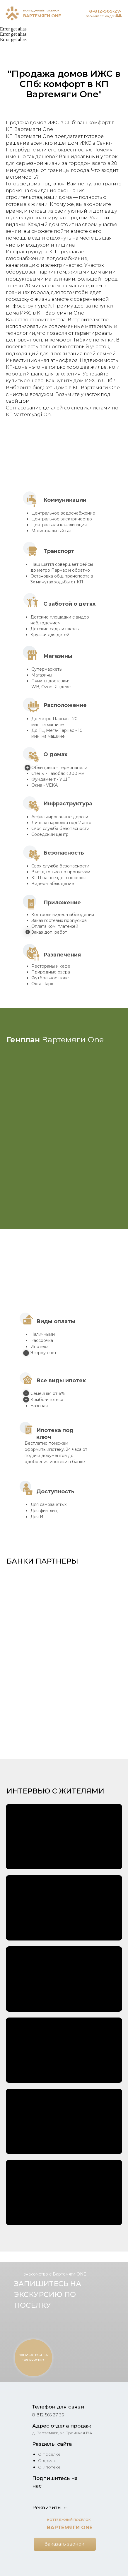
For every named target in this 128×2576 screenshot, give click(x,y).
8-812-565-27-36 (105, 13)
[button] (64, 1597)
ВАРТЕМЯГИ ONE (42, 15)
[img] (12, 13)
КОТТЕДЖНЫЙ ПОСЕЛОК (41, 10)
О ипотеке (49, 2467)
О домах (47, 2460)
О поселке (49, 2454)
